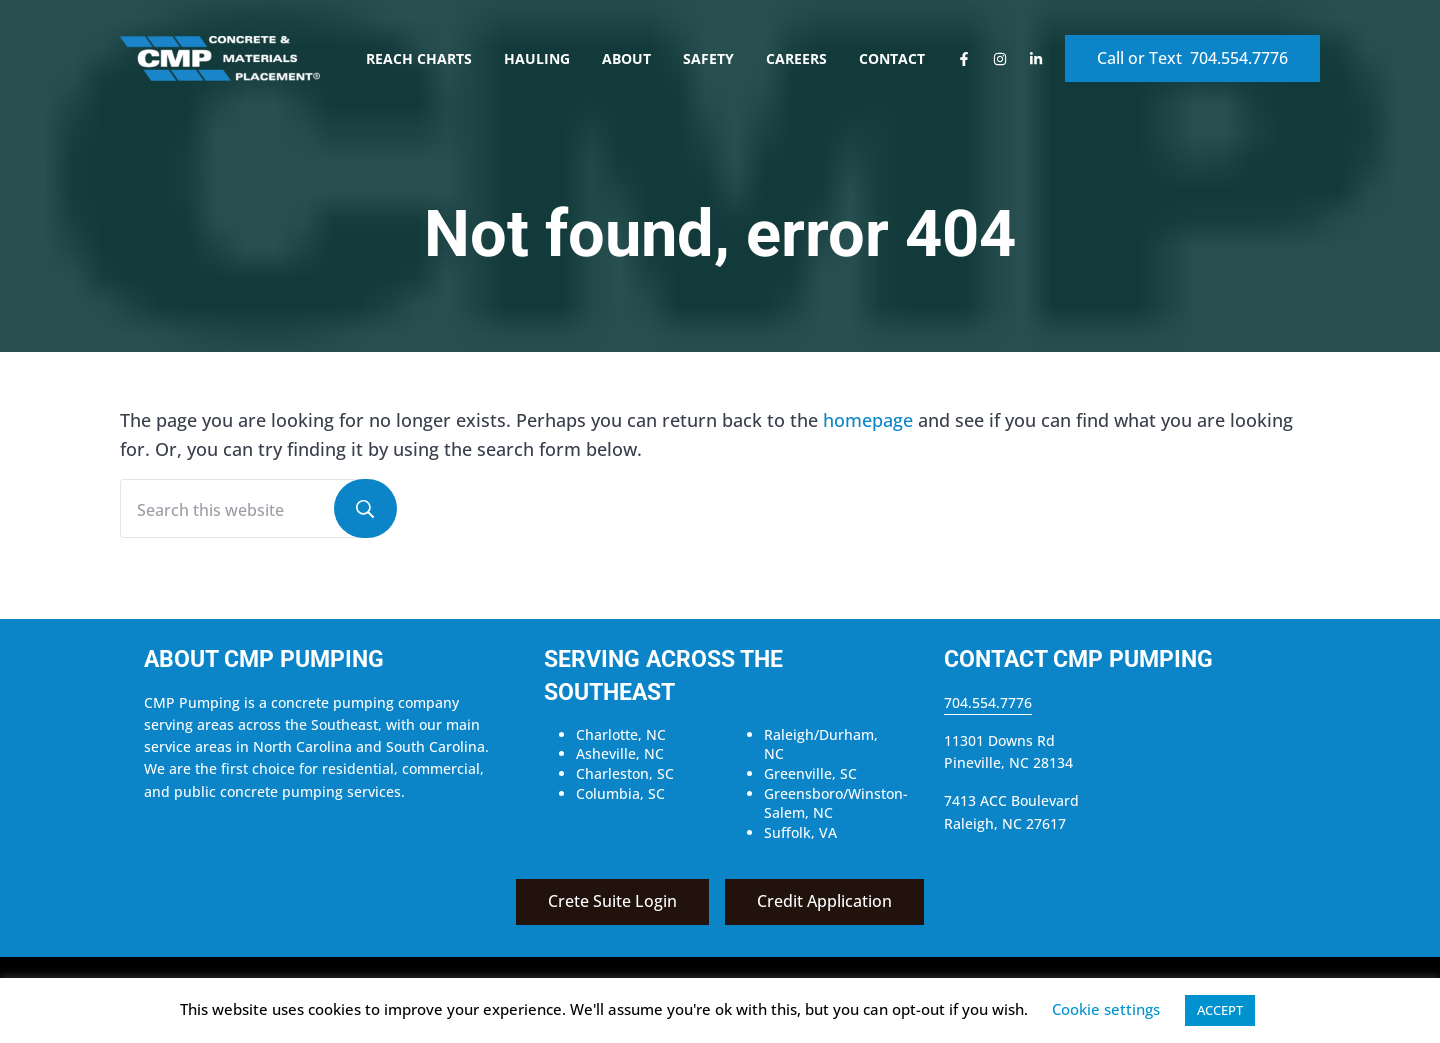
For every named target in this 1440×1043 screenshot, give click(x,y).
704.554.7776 (988, 702)
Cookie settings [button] (1106, 1009)
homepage (868, 420)
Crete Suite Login (612, 901)
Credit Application (824, 901)
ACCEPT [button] (1220, 1010)
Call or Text (1192, 58)
